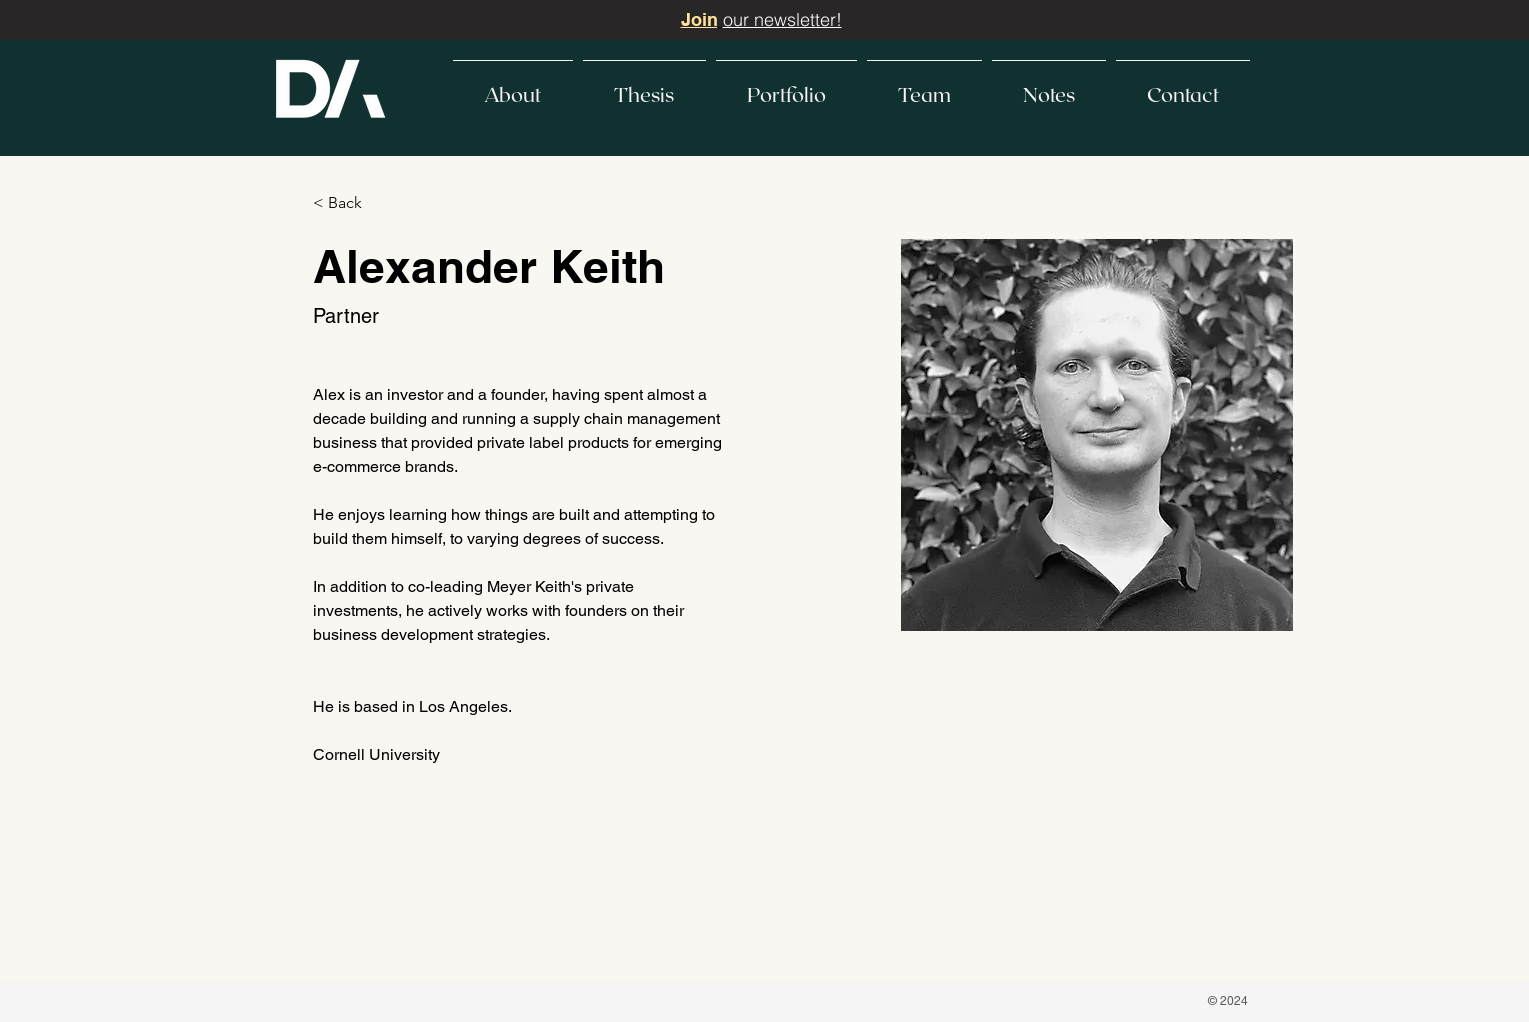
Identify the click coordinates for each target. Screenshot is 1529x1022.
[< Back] (352, 203)
